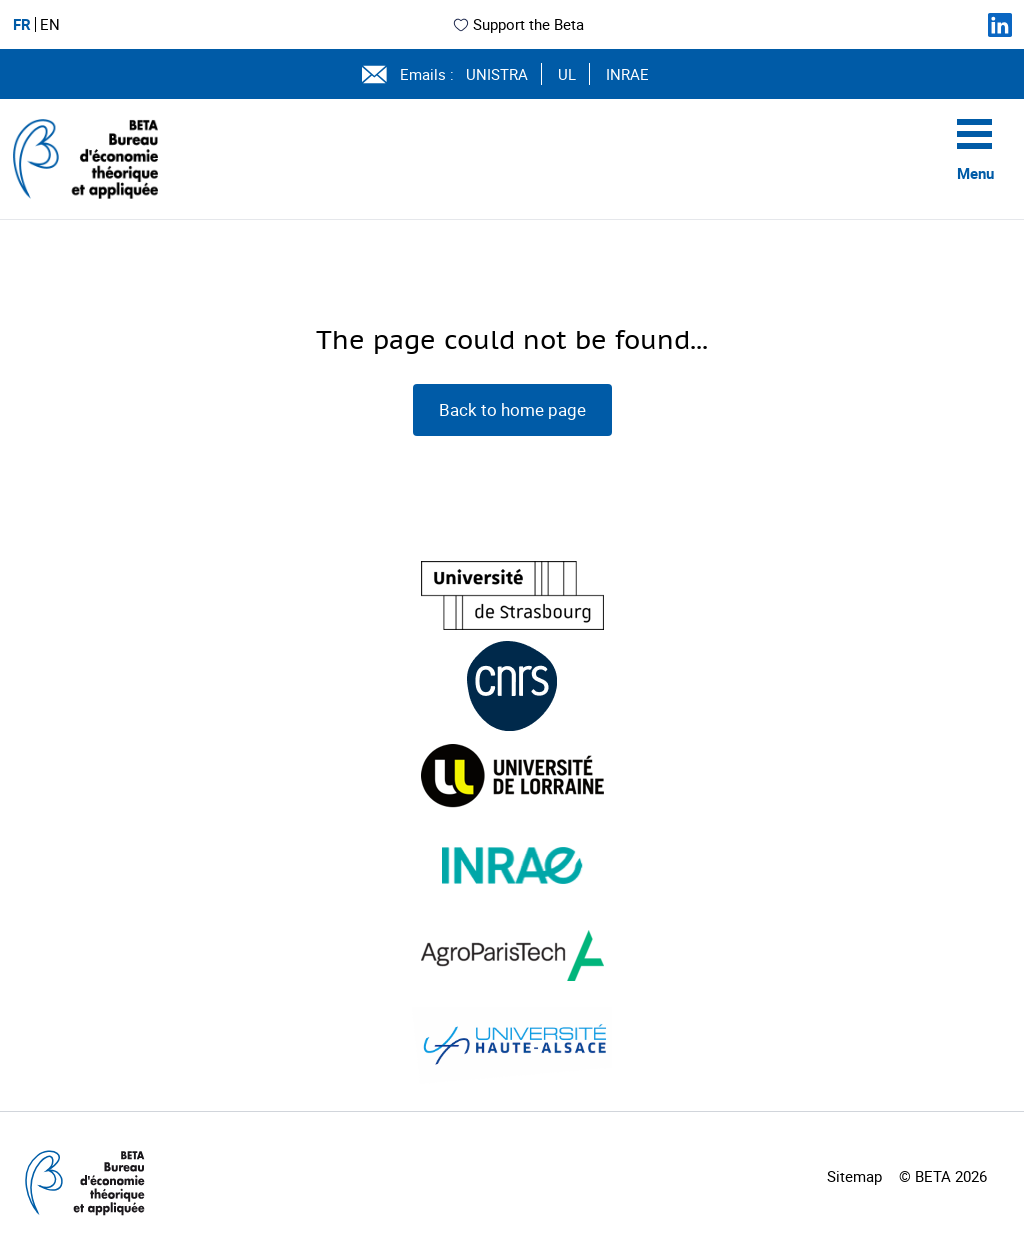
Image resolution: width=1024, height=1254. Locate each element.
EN (50, 24)
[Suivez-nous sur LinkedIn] (1000, 25)
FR (22, 24)
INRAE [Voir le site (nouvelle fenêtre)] (627, 74)
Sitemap (854, 1176)
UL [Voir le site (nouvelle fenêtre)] (567, 74)
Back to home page (512, 409)
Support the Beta (518, 24)
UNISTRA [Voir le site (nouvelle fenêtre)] (497, 74)
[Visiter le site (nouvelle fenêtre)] (512, 595)
